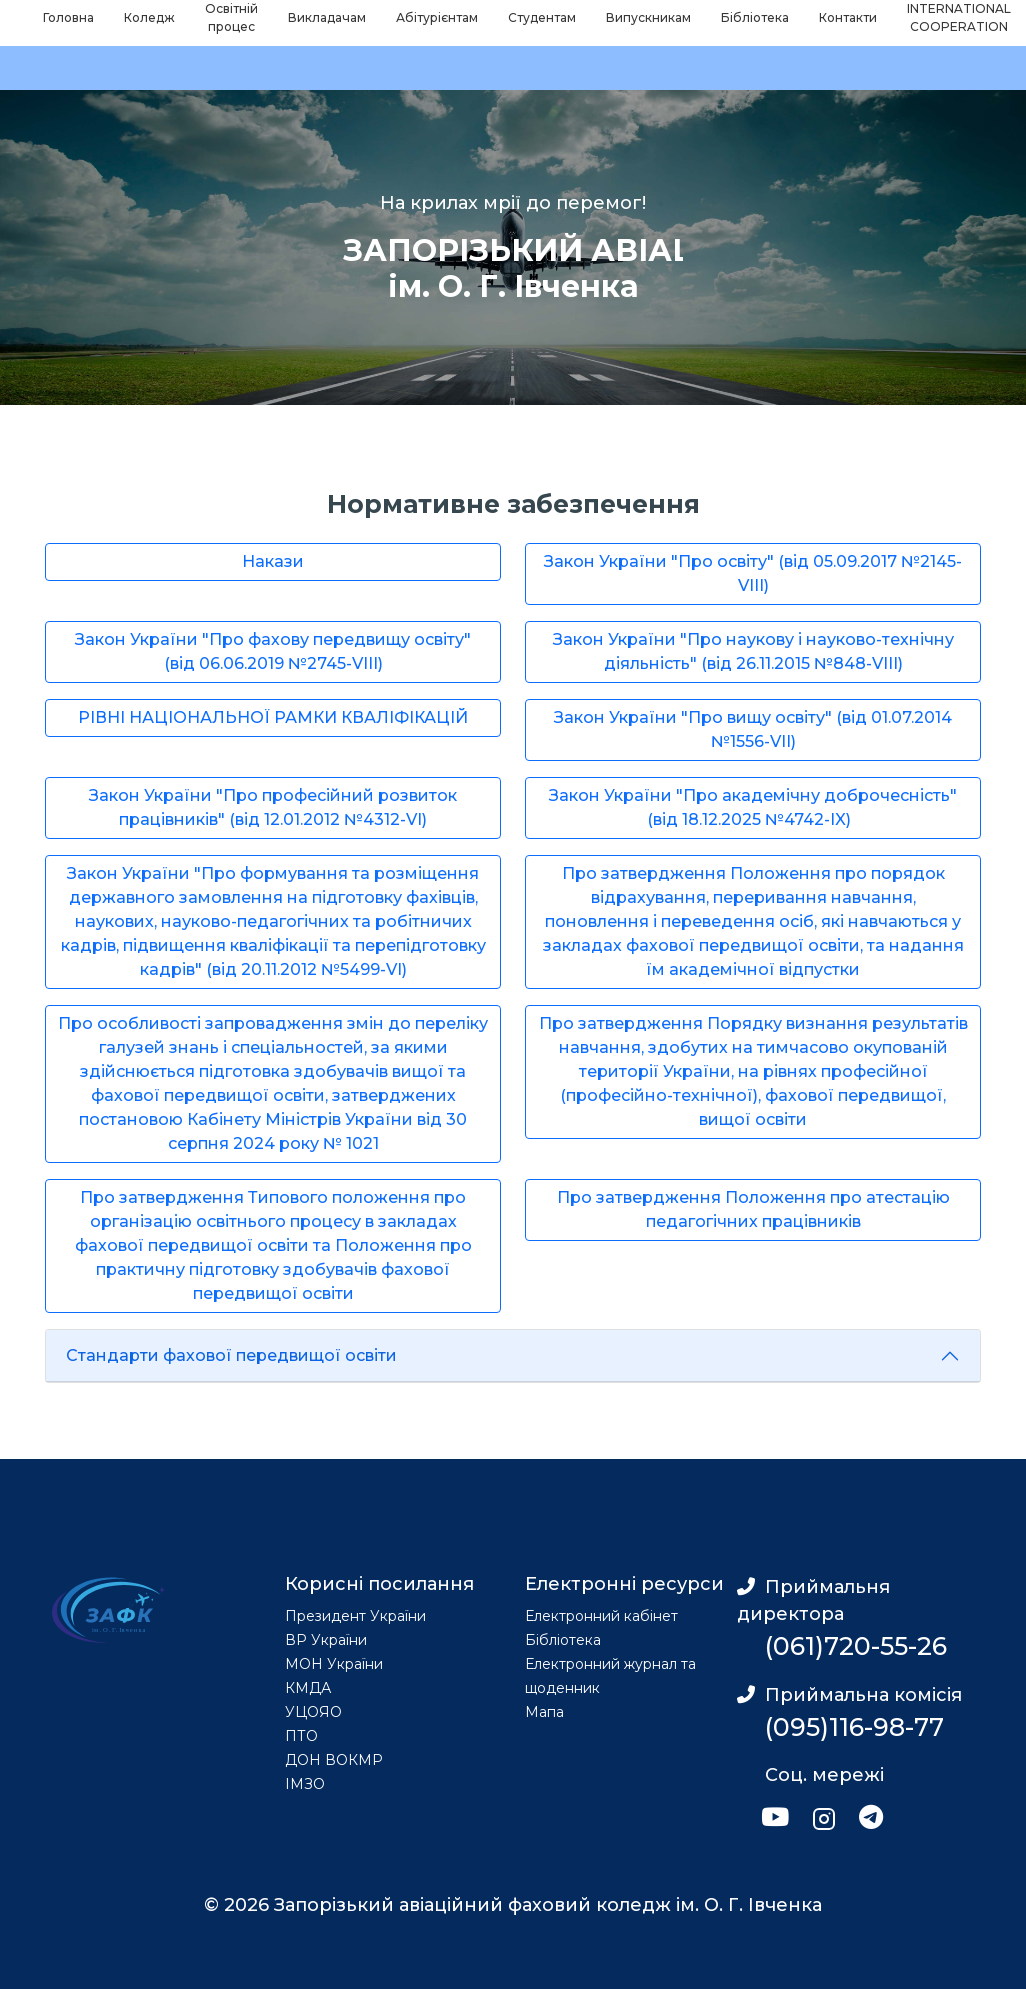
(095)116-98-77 (854, 1727)
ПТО (301, 1736)
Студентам (542, 17)
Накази (273, 561)
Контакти (848, 17)
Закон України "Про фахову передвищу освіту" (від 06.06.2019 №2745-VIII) (273, 651)
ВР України (326, 1640)
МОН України (334, 1664)
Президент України (355, 1616)
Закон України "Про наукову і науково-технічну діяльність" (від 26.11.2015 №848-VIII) (753, 651)
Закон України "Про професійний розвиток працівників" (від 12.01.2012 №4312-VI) (273, 807)
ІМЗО (305, 1784)
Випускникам (648, 17)
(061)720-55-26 (856, 1646)
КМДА (308, 1688)
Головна (68, 17)
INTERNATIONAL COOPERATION (959, 17)
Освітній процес (231, 17)
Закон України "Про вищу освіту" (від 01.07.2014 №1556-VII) (753, 729)
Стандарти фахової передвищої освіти (231, 1355)
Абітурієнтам (437, 17)
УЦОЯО (313, 1712)
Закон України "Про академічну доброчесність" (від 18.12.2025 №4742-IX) (753, 807)
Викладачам (327, 17)
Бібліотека (755, 17)
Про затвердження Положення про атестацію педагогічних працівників (753, 1209)
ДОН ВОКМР (334, 1760)
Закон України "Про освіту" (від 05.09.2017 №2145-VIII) (753, 573)
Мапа (544, 1712)
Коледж (149, 17)
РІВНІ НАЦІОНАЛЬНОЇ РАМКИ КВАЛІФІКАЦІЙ (273, 717)
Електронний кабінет (601, 1616)
